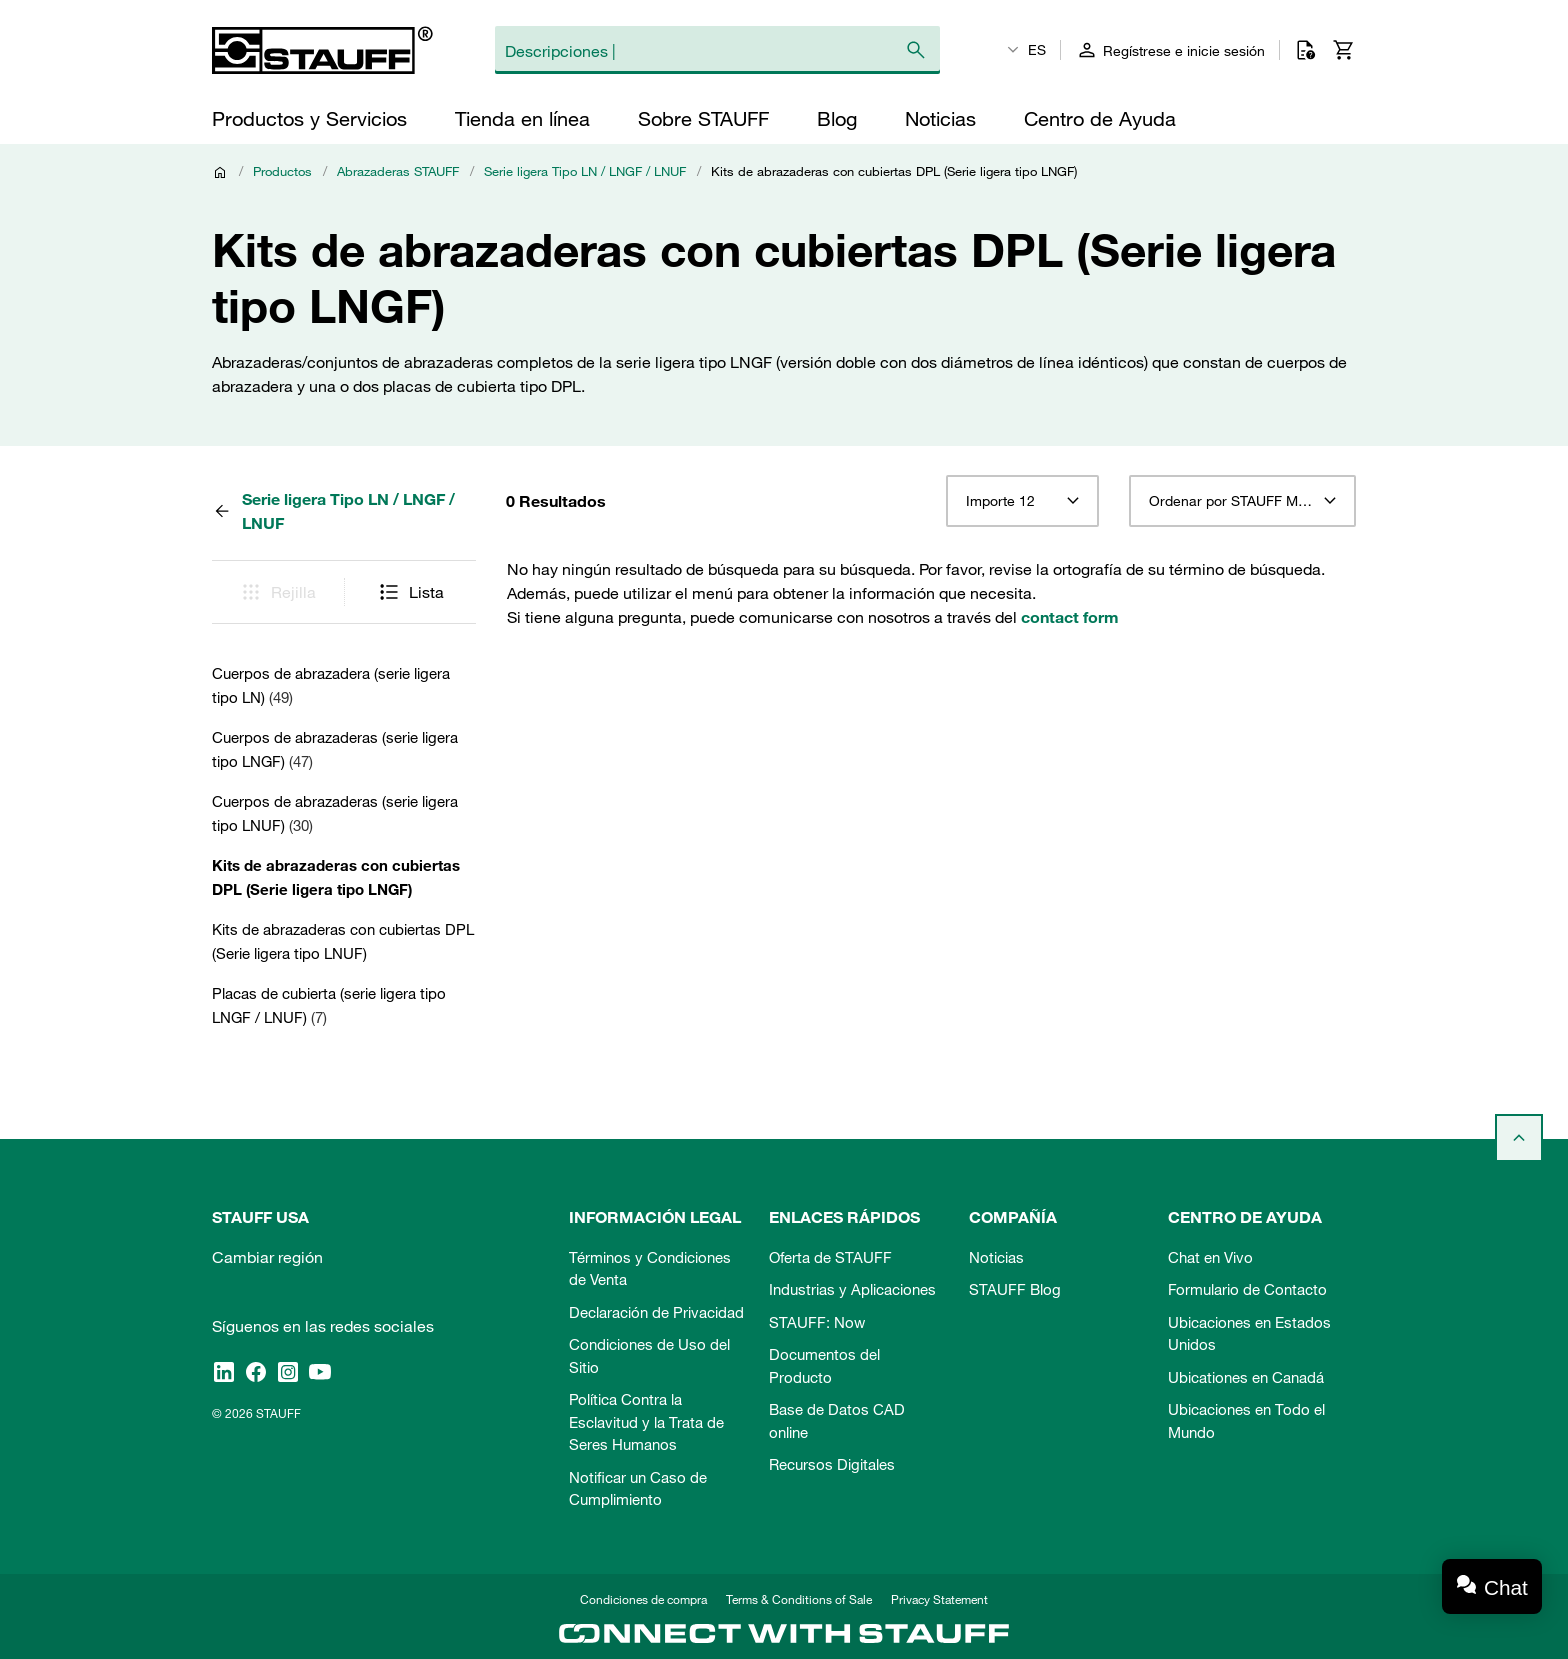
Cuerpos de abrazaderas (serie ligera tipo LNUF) (335, 813)
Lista (410, 592)
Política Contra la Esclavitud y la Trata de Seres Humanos (646, 1421)
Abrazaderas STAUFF (398, 171)
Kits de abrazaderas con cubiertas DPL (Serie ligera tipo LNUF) (343, 941)
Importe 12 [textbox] (1000, 501)
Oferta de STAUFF (830, 1257)
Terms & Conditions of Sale (799, 1599)
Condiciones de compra (643, 1599)
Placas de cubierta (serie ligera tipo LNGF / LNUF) (329, 1005)
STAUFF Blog (1015, 1289)
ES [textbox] (1037, 50)
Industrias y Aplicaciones (852, 1289)
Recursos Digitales (832, 1464)
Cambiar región (267, 1257)
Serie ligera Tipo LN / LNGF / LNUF (585, 171)
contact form (1070, 617)
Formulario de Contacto (1247, 1289)
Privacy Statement (939, 1599)
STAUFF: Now (817, 1322)
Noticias (996, 1257)
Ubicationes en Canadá (1246, 1377)
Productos (282, 171)
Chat (1506, 1587)
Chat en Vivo (1210, 1257)
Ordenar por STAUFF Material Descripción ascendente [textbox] (1242, 501)
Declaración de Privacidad (656, 1312)
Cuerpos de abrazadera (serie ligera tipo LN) (331, 685)
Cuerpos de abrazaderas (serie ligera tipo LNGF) (335, 749)
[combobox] (1022, 501)
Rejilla (277, 592)
